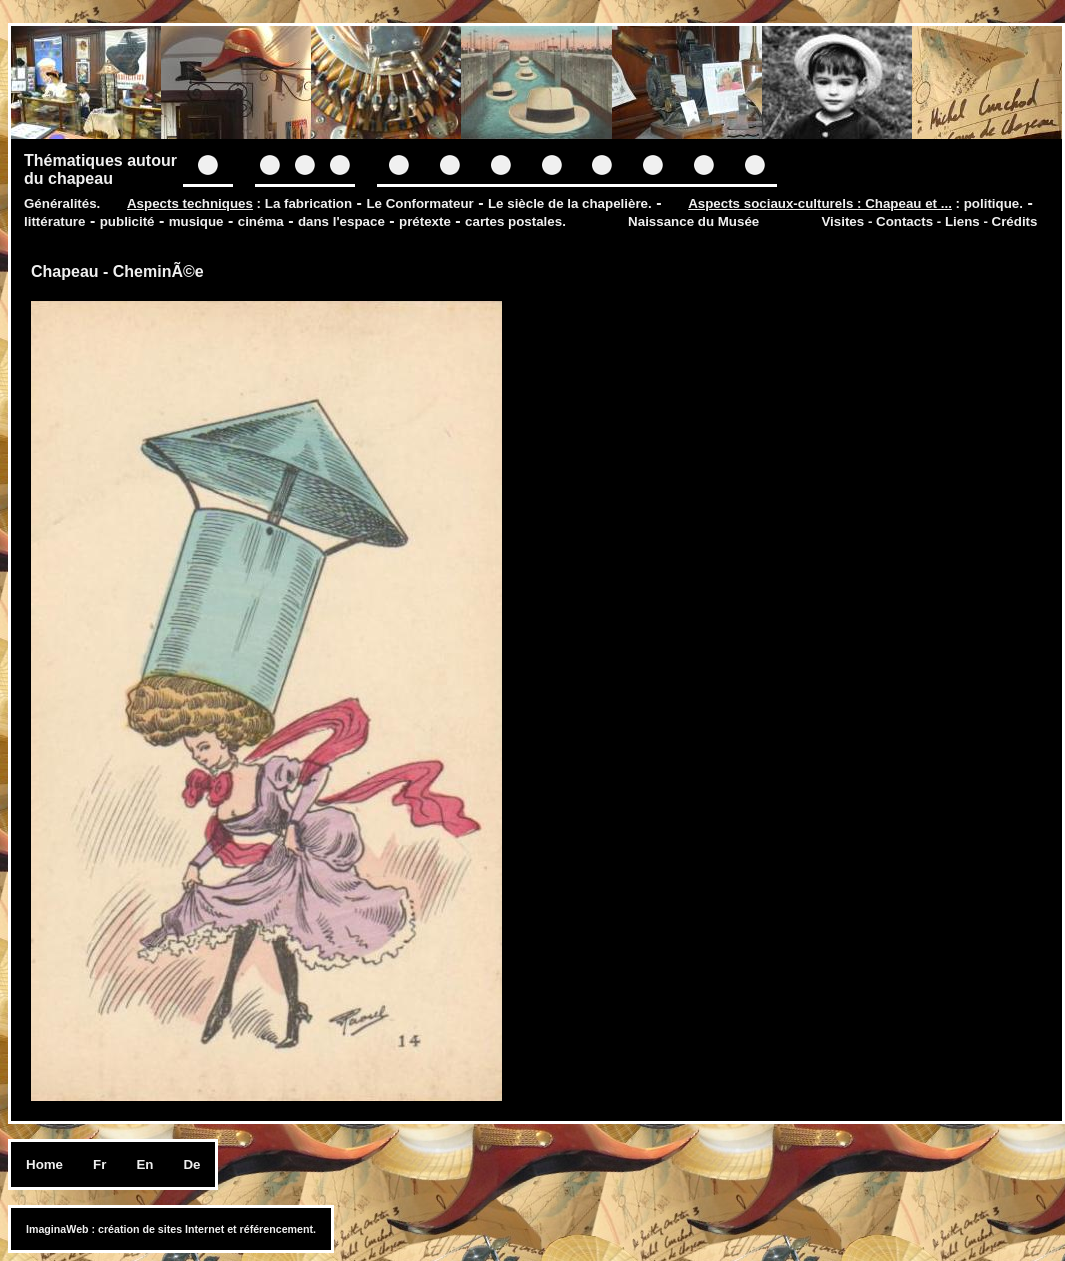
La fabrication (308, 203)
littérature (54, 221)
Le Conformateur (419, 203)
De (191, 1164)
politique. (993, 203)
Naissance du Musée (693, 221)
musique (196, 221)
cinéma (261, 221)
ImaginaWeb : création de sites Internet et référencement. (171, 1229)
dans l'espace (341, 221)
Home (44, 1164)
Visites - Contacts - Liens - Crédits (929, 221)
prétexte (425, 221)
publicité (127, 221)
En (144, 1164)
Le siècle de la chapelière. (570, 203)
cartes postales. (515, 221)
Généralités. (62, 203)
